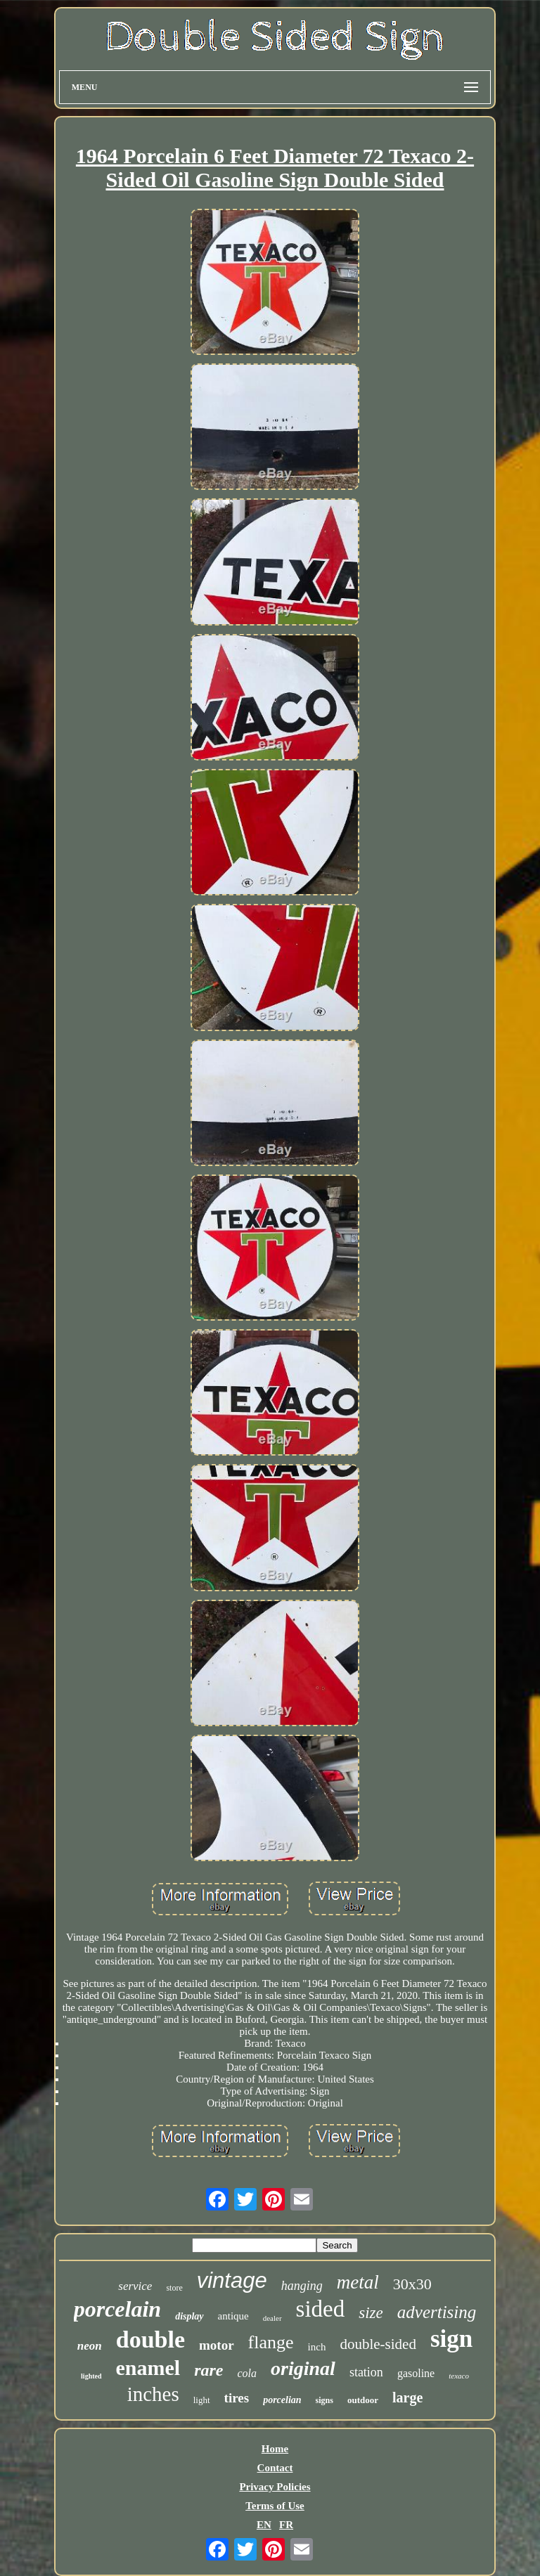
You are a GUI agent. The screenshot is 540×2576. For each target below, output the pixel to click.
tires (237, 2397)
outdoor (362, 2400)
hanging (302, 2286)
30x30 (412, 2284)
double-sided (378, 2344)
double (150, 2339)
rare (208, 2370)
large (407, 2397)
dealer (272, 2318)
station (366, 2372)
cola (247, 2373)
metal (358, 2282)
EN (264, 2524)
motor (216, 2345)
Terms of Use (274, 2505)
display (189, 2316)
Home (275, 2448)
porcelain (117, 2309)
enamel (148, 2367)
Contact (275, 2467)
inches (153, 2394)
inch (317, 2346)
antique (233, 2316)
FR (286, 2524)
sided (320, 2309)
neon (89, 2345)
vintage (232, 2280)
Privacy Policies (274, 2486)
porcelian (282, 2400)
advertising (437, 2312)
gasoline (416, 2373)
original (303, 2368)
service (135, 2286)
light (201, 2400)
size (371, 2313)
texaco (459, 2375)
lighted (91, 2376)
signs (324, 2400)
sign (451, 2338)
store (174, 2288)
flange (271, 2342)
